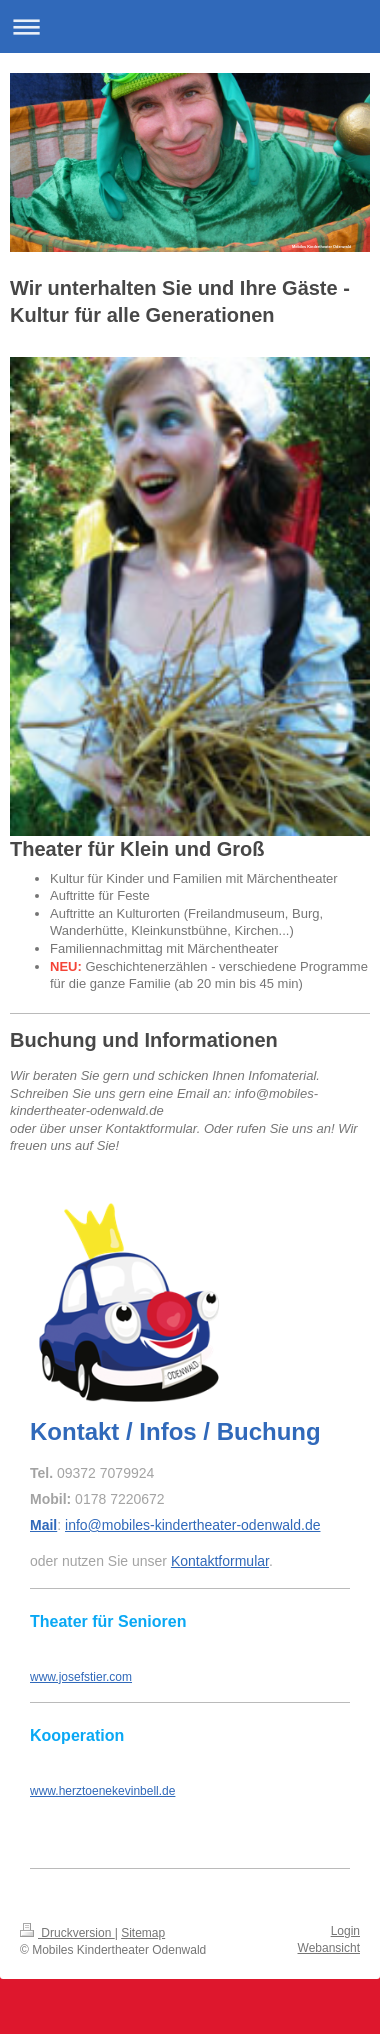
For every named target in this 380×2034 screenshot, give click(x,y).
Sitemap (143, 1933)
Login (345, 1931)
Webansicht (329, 1948)
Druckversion (67, 1933)
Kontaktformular (220, 1561)
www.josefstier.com (81, 1677)
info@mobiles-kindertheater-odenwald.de (192, 1525)
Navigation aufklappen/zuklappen (190, 26)
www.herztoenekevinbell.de (102, 1791)
